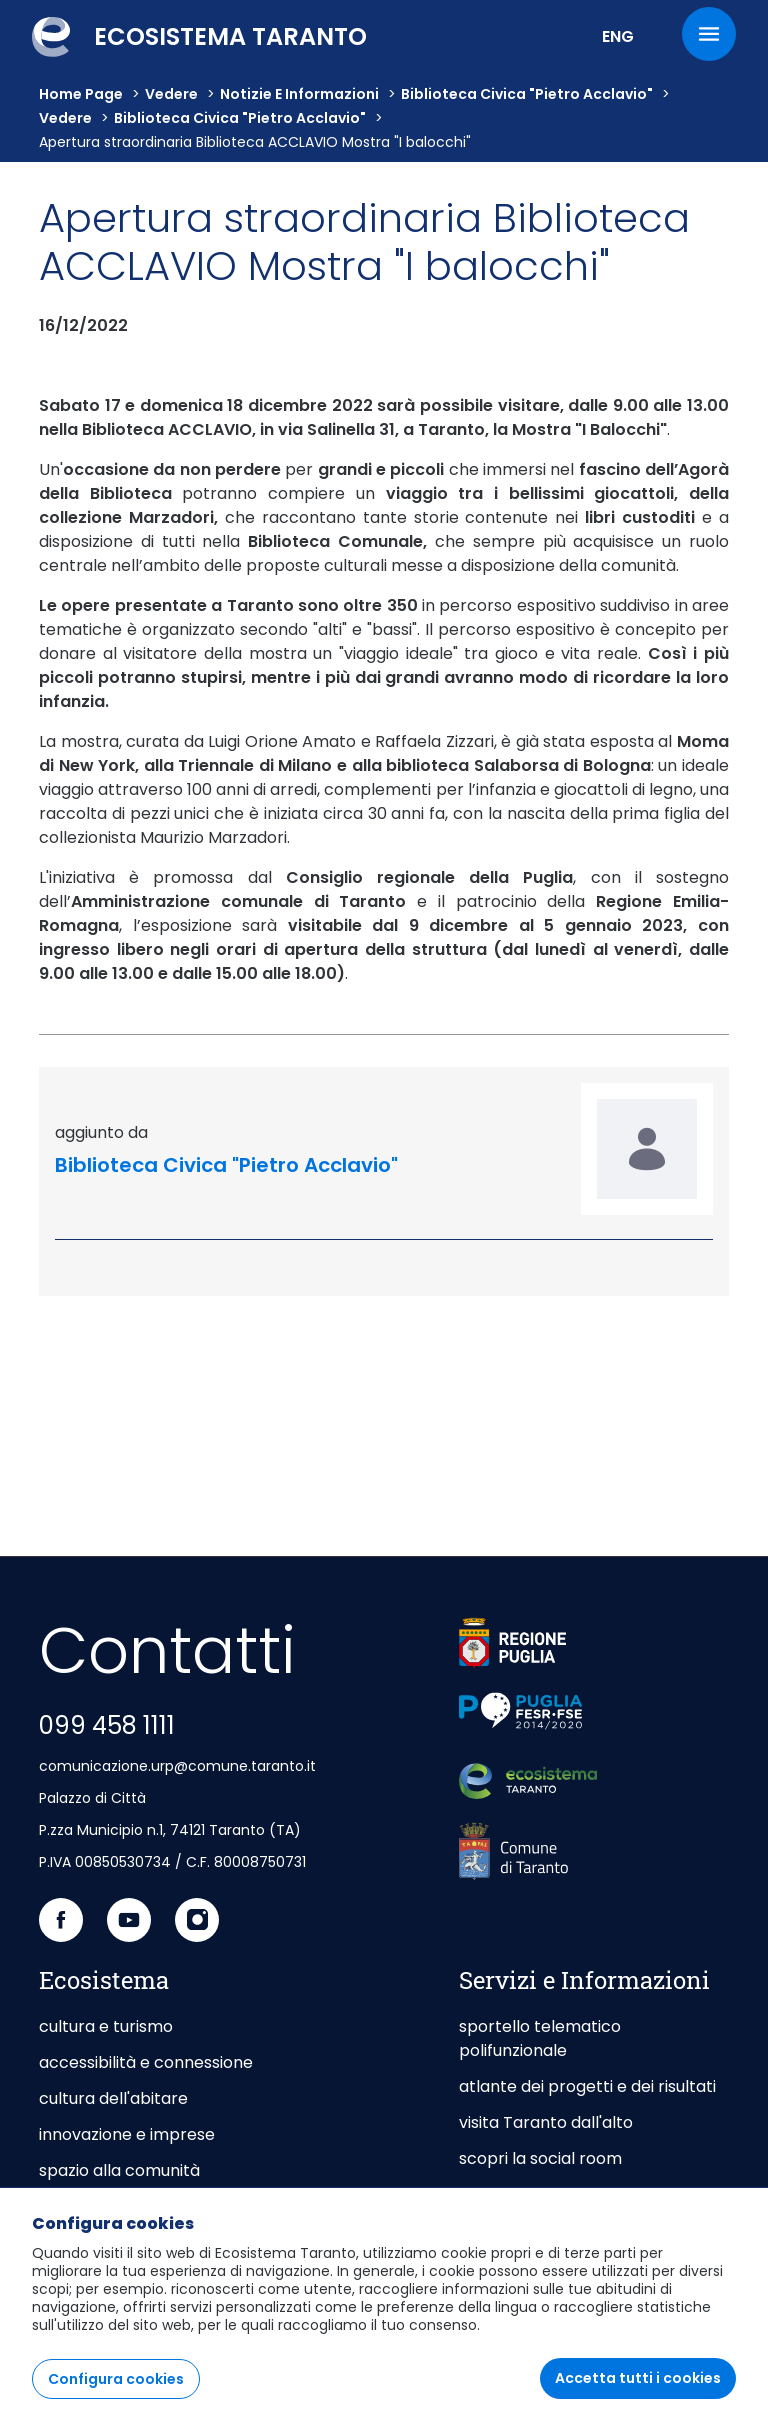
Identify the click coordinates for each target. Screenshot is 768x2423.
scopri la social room (540, 2158)
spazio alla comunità (119, 2170)
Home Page (81, 94)
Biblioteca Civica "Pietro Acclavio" (527, 94)
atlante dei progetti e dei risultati (587, 2086)
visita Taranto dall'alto (546, 2122)
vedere (171, 94)
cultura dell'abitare (113, 2098)
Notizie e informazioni (299, 94)
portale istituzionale (116, 2206)
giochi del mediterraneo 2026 (574, 2194)
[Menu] (709, 34)
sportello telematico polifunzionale (540, 2038)
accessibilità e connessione (146, 2062)
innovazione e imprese (127, 2134)
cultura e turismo (106, 2026)
